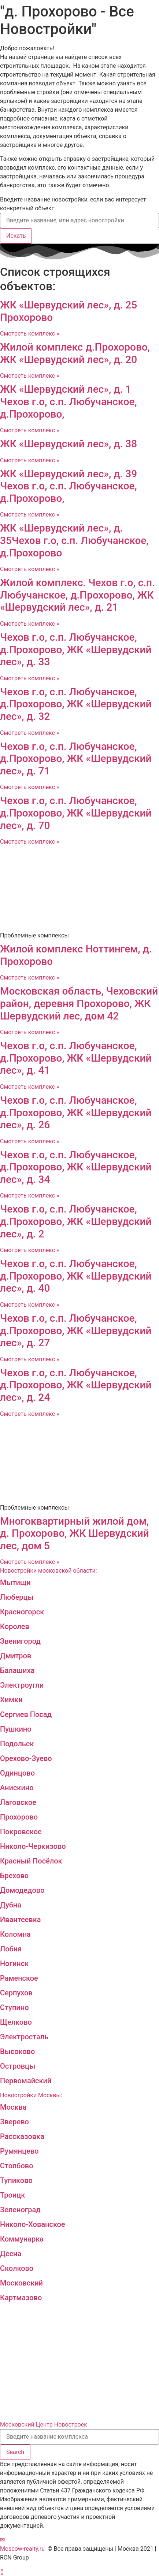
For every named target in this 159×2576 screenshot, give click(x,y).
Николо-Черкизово (33, 1846)
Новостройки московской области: (48, 1570)
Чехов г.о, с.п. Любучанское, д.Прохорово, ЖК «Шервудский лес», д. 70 (75, 813)
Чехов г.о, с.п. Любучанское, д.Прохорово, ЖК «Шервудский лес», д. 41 (75, 1058)
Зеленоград (20, 2209)
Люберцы (17, 1597)
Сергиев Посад (26, 1714)
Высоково (17, 2051)
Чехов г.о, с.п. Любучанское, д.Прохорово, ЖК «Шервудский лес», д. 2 (75, 1221)
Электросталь (24, 2036)
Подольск (17, 1743)
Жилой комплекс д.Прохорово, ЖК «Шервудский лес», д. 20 (75, 353)
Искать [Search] (16, 235)
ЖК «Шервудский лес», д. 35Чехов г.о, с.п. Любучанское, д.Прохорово (74, 540)
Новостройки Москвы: (31, 2095)
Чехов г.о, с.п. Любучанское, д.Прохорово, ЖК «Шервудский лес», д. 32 (75, 704)
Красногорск (22, 1611)
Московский (21, 2283)
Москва (13, 2107)
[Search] (15, 2452)
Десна (10, 2253)
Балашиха (17, 1670)
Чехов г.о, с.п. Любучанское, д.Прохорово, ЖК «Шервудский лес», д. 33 (75, 649)
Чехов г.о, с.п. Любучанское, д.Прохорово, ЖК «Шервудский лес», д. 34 (75, 1167)
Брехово (14, 1875)
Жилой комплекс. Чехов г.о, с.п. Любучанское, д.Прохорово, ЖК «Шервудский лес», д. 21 (77, 595)
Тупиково (16, 2180)
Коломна (15, 1934)
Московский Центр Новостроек (43, 2424)
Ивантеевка (20, 1919)
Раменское (19, 1978)
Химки (11, 1699)
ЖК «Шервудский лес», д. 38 (68, 444)
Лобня (11, 1948)
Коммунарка (22, 2239)
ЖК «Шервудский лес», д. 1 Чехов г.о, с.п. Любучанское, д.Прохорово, (68, 401)
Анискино (17, 1787)
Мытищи (15, 1582)
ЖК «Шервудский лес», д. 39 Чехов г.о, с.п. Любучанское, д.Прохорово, (68, 486)
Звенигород (20, 1641)
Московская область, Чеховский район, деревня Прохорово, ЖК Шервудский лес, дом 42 (79, 1003)
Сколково (16, 2268)
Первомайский (25, 2080)
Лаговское (18, 1802)
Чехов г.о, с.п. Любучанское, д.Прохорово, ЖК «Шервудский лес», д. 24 (75, 1385)
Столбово (16, 2165)
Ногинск (14, 1963)
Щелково (16, 2022)
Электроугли (22, 1685)
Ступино (14, 2007)
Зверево (14, 2121)
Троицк (12, 2195)
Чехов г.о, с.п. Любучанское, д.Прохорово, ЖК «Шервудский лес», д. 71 (75, 758)
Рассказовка (22, 2136)
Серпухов (16, 1992)
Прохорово (19, 1817)
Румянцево (19, 2151)
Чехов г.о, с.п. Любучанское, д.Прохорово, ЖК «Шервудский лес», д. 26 (75, 1112)
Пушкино (16, 1729)
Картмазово (21, 2297)
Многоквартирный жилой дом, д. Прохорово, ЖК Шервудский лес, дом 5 (74, 1533)
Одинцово (17, 1773)
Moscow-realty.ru (22, 2548)
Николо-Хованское (32, 2224)
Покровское (21, 1831)
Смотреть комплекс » (29, 333)
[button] (2, 2539)
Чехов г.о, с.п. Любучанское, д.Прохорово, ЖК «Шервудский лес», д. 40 (75, 1276)
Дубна (10, 1904)
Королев (14, 1626)
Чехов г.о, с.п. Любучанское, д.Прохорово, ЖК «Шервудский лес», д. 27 (75, 1330)
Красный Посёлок (31, 1861)
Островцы (17, 2066)
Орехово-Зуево (26, 1758)
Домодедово (22, 1890)
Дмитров (15, 1655)
